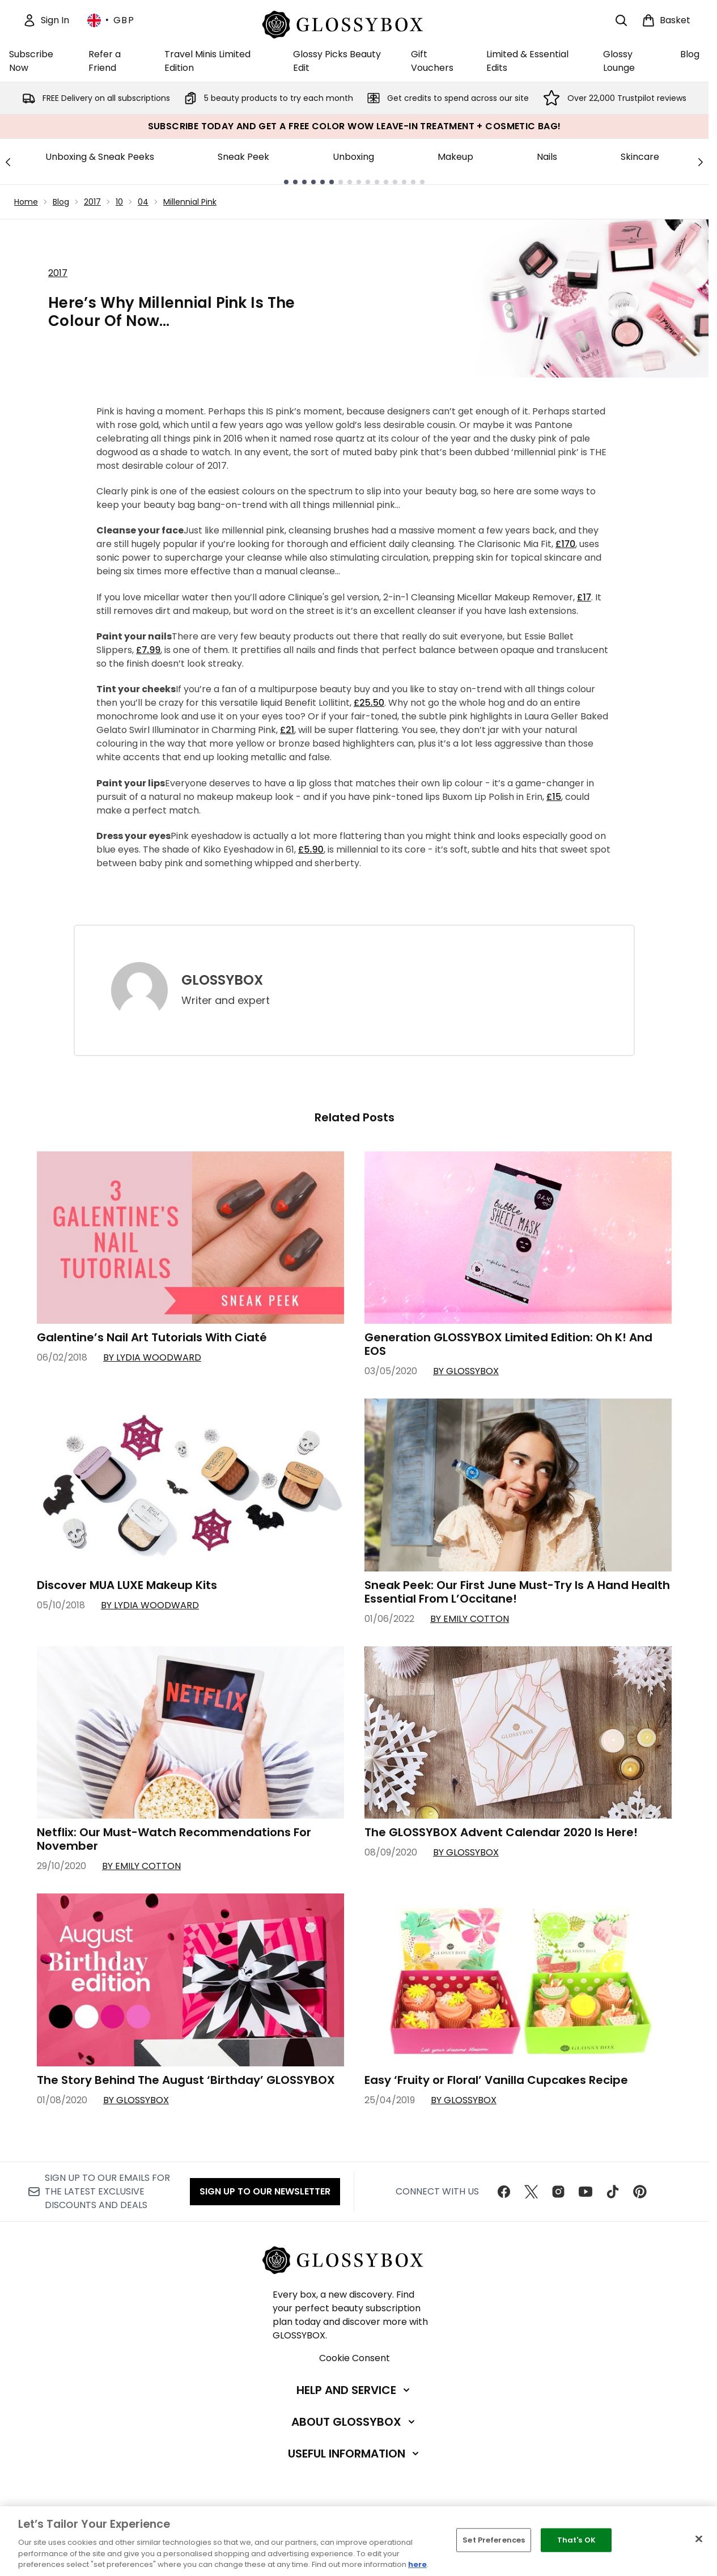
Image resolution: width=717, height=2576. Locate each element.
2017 (92, 201)
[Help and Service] (354, 2390)
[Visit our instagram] (558, 2191)
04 (143, 201)
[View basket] (666, 20)
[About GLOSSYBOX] (354, 2422)
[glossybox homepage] (354, 23)
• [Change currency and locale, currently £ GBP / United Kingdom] (110, 20)
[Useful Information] (354, 2453)
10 (119, 201)
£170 (565, 543)
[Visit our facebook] (503, 2191)
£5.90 (311, 849)
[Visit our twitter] (531, 2191)
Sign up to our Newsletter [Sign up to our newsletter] (265, 2191)
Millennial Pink (190, 201)
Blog (61, 201)
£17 (584, 597)
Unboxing (353, 156)
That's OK (576, 2540)
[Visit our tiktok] (612, 2191)
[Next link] (700, 161)
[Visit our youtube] (585, 2191)
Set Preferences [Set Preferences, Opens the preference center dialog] (494, 2540)
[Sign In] (46, 20)
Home (26, 201)
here (417, 2564)
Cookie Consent (354, 2358)
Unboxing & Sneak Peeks (99, 156)
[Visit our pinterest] (640, 2191)
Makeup (455, 156)
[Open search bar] (621, 20)
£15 (553, 796)
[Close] (698, 2539)
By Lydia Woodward (152, 1357)
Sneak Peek (243, 156)
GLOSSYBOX (222, 980)
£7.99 (148, 649)
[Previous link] (8, 161)
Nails (547, 156)
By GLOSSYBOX (466, 1371)
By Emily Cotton (469, 1618)
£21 (287, 729)
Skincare (640, 156)
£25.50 (369, 702)
